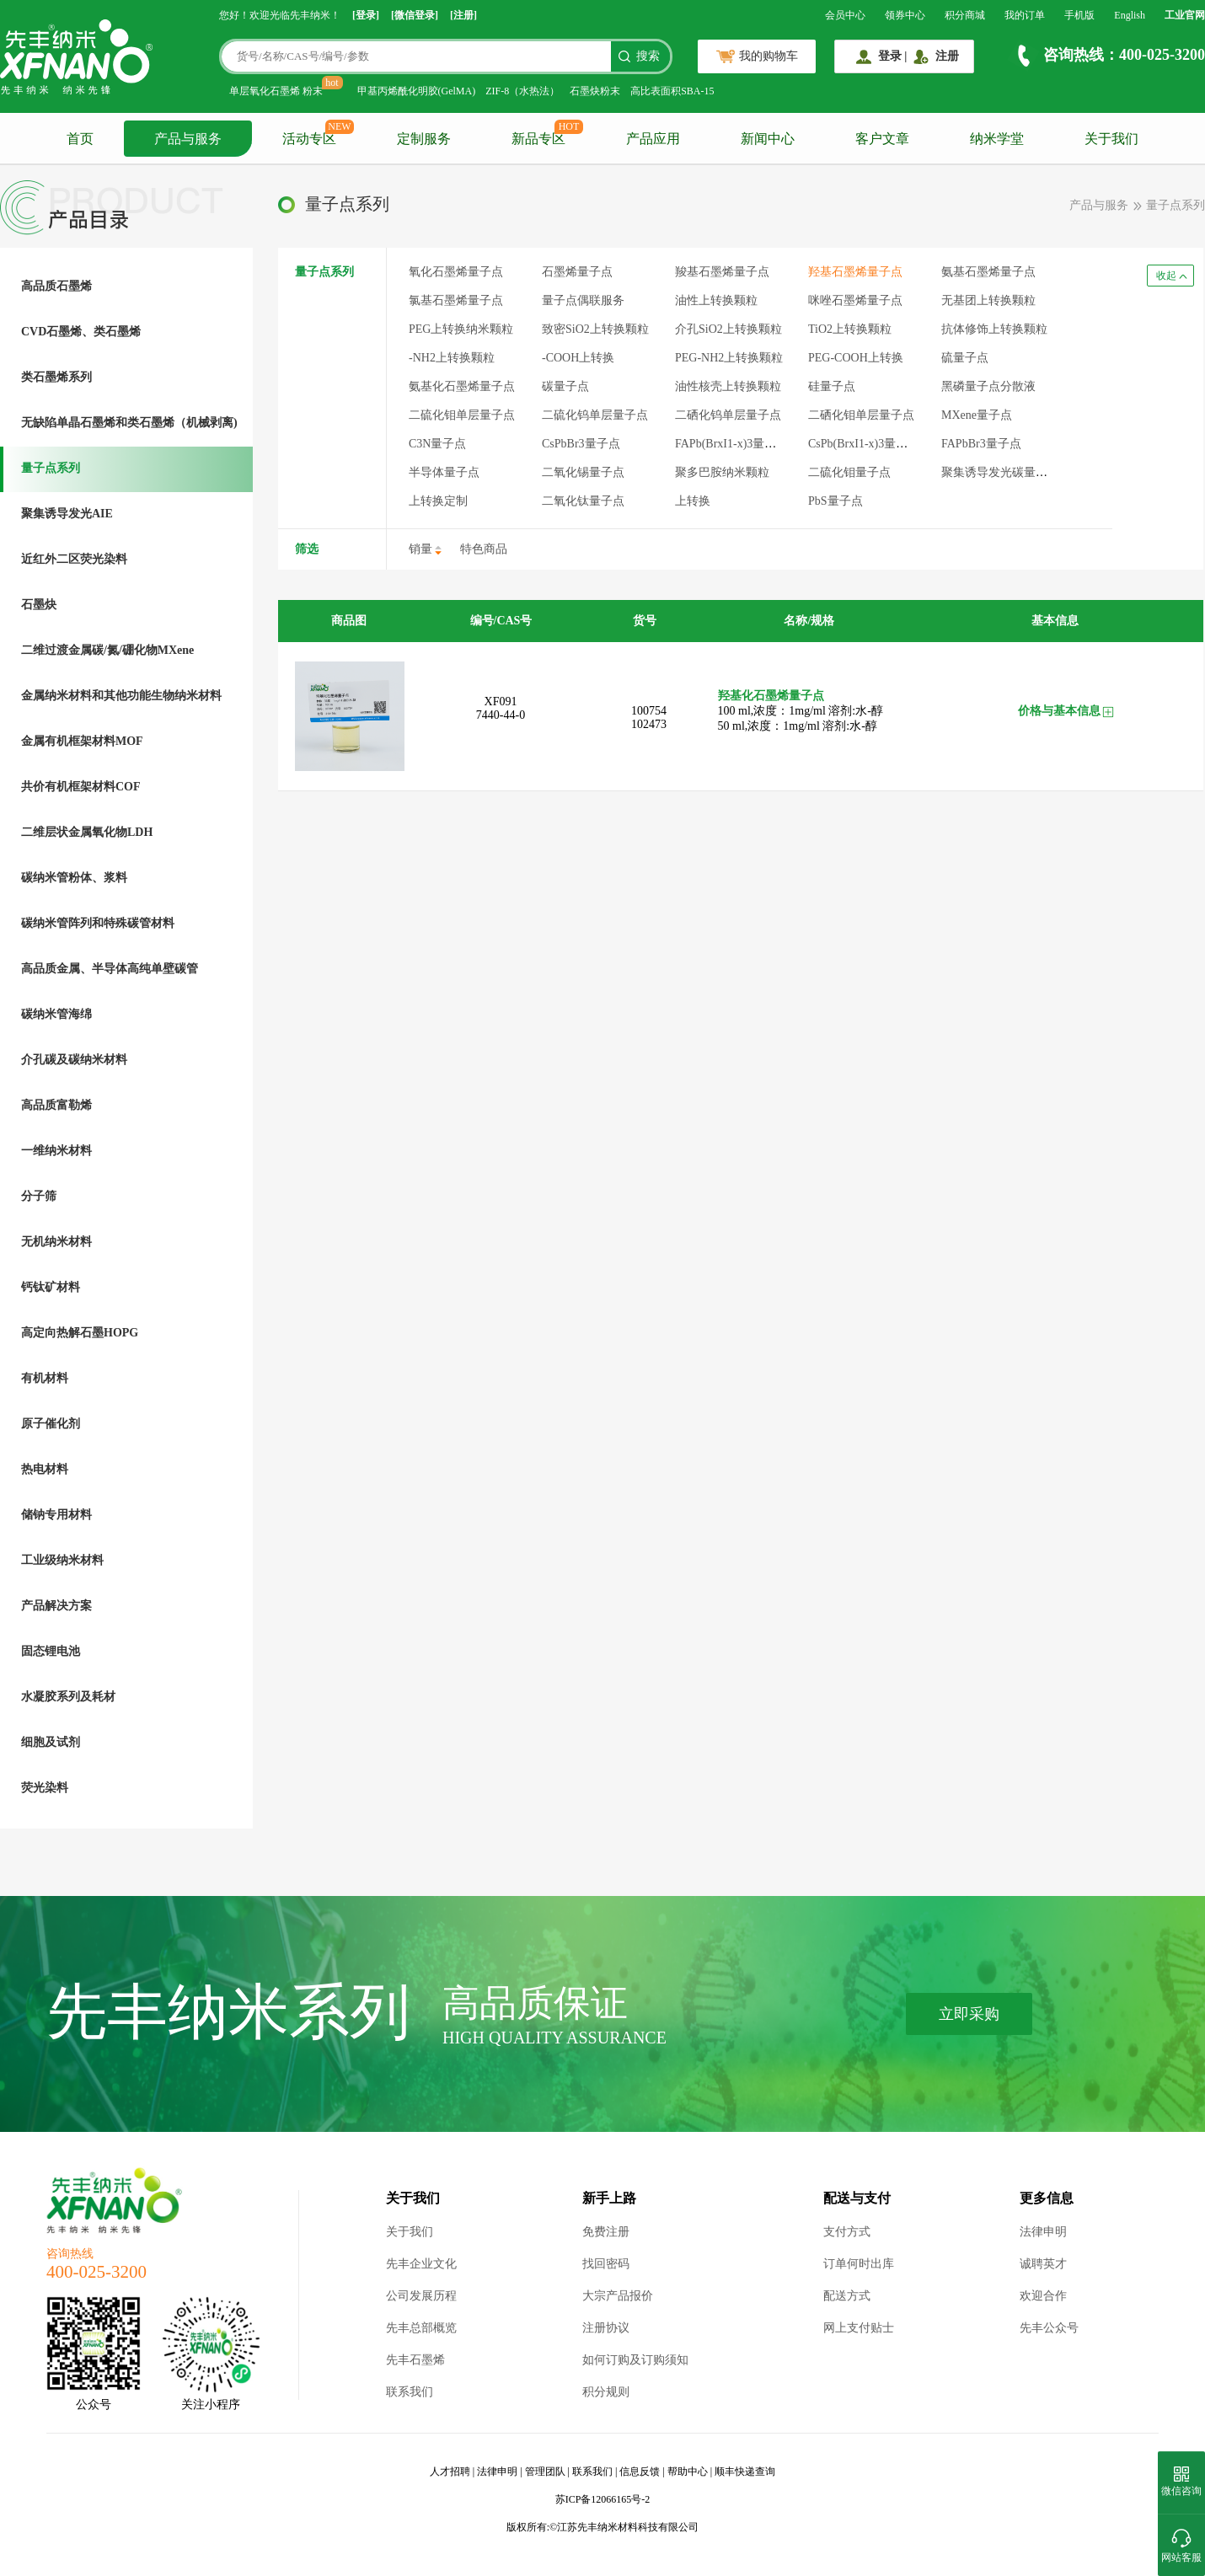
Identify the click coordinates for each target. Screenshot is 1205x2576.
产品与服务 (188, 138)
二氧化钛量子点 (583, 501)
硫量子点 (964, 357)
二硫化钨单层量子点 (595, 415)
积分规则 (605, 2392)
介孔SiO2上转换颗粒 (728, 329)
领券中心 (905, 15)
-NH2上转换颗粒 (452, 357)
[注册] (463, 15)
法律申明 (1043, 2231)
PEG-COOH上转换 (855, 357)
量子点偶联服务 (583, 300)
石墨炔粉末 (595, 91)
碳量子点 (565, 386)
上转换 (692, 501)
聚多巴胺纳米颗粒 (722, 472)
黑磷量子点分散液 (988, 386)
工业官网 (1185, 15)
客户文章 (882, 138)
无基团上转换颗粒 (988, 300)
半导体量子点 (444, 472)
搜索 (648, 56)
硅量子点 (831, 386)
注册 (947, 56)
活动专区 (309, 138)
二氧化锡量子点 (583, 472)
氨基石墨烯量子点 (988, 271)
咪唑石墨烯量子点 (855, 300)
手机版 (1079, 15)
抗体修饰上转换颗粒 (994, 329)
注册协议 (605, 2328)
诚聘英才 (1043, 2263)
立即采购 (969, 2014)
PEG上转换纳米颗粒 (461, 329)
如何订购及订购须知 (635, 2360)
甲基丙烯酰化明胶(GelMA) (416, 91)
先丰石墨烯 (415, 2360)
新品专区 (538, 138)
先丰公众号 (1049, 2328)
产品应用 (653, 138)
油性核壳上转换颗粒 (728, 386)
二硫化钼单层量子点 (462, 415)
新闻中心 (768, 138)
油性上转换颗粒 (716, 300)
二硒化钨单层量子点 (728, 415)
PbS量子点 (835, 501)
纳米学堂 (997, 138)
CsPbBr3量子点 (581, 443)
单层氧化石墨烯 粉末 (276, 91)
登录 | (893, 56)
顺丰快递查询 (745, 2471)
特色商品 (483, 549)
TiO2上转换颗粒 (850, 329)
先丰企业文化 (421, 2263)
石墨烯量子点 (577, 271)
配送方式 (846, 2295)
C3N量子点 (437, 443)
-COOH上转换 (578, 357)
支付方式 (846, 2231)
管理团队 (545, 2471)
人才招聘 (450, 2471)
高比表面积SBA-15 (672, 91)
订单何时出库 (858, 2263)
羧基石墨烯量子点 (722, 271)
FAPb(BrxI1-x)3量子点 (731, 443)
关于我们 (1111, 138)
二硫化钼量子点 (849, 472)
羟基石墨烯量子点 (855, 271)
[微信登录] (414, 15)
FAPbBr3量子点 (981, 443)
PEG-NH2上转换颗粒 (729, 357)
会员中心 (845, 15)
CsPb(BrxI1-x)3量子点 (863, 443)
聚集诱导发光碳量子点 (1000, 472)
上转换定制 (438, 501)
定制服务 (424, 138)
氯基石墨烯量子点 (456, 300)
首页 (80, 138)
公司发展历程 (421, 2295)
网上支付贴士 (858, 2328)
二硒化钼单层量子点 (861, 415)
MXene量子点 (976, 415)
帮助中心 (687, 2471)
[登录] (365, 15)
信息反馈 (639, 2471)
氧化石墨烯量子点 (456, 271)
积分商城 (965, 15)
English (1129, 15)
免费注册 (605, 2231)
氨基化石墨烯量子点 (462, 386)
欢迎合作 (1043, 2295)
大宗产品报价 (617, 2295)
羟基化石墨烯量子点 (771, 695)
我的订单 (1024, 15)
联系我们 (409, 2392)
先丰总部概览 (421, 2328)
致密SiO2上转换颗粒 (595, 329)
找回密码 (605, 2263)
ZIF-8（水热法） (522, 91)
